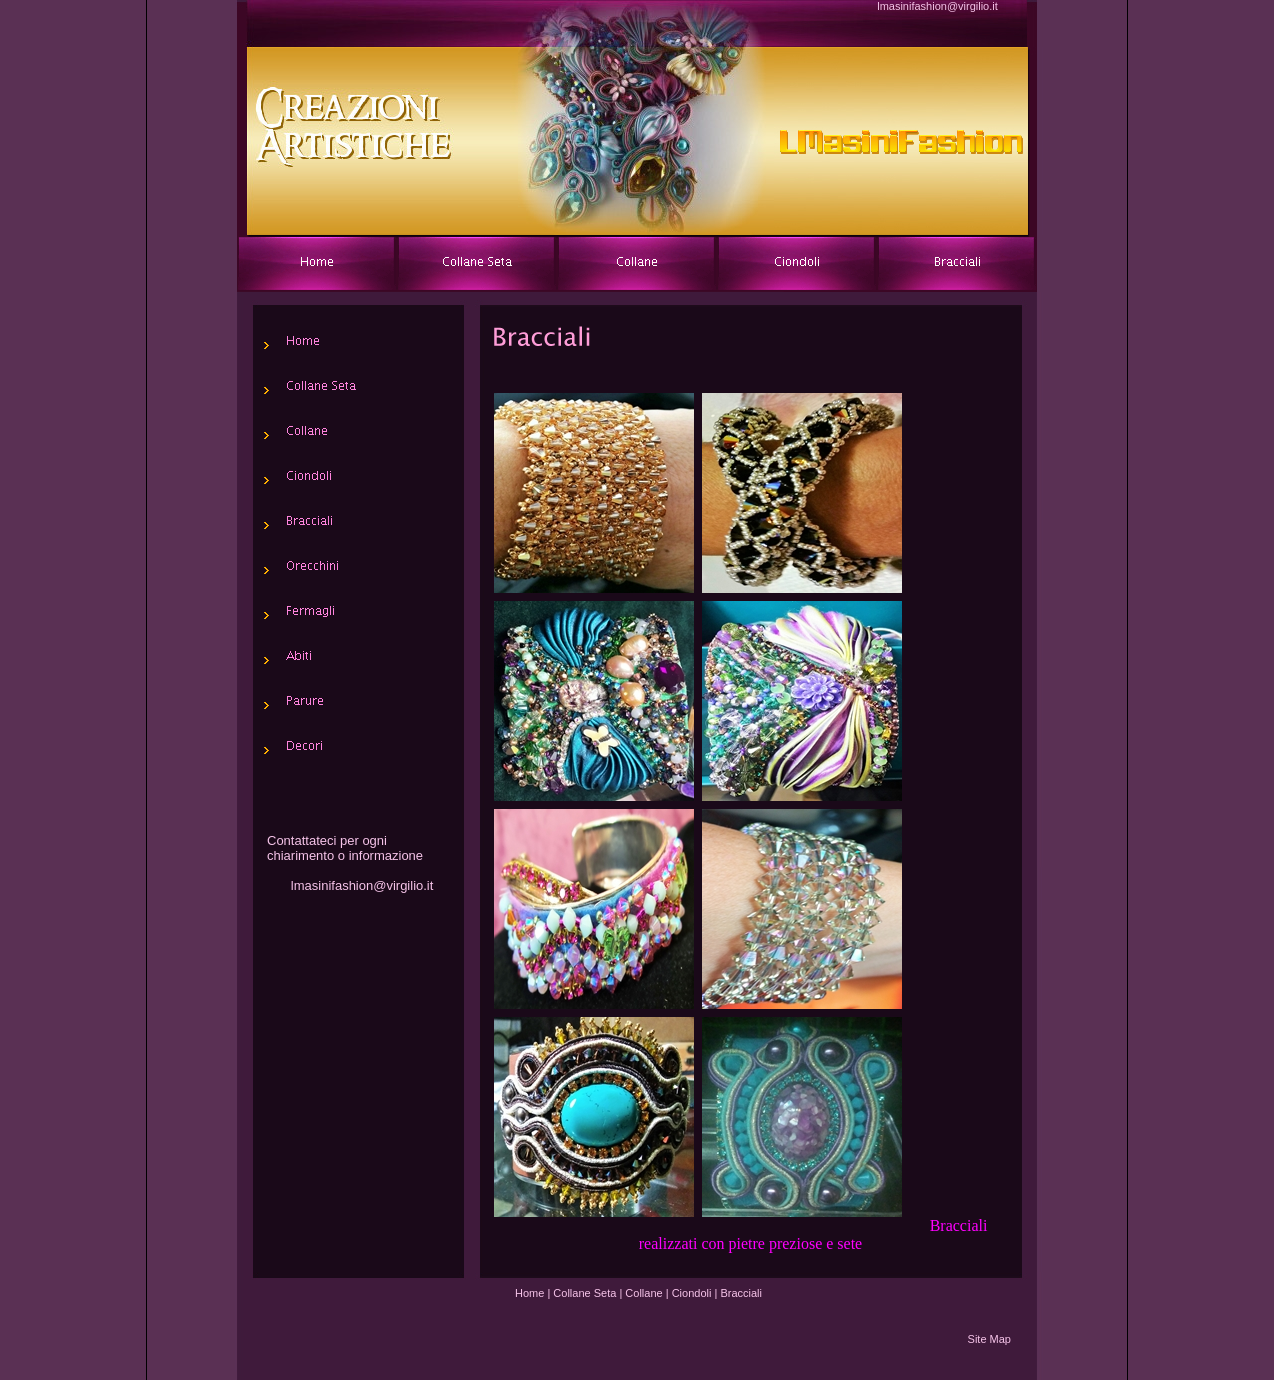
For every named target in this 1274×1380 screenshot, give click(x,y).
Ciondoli (692, 1293)
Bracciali (741, 1293)
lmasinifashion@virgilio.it (937, 6)
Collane (643, 1293)
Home (529, 1293)
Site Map (989, 1339)
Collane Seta (584, 1293)
